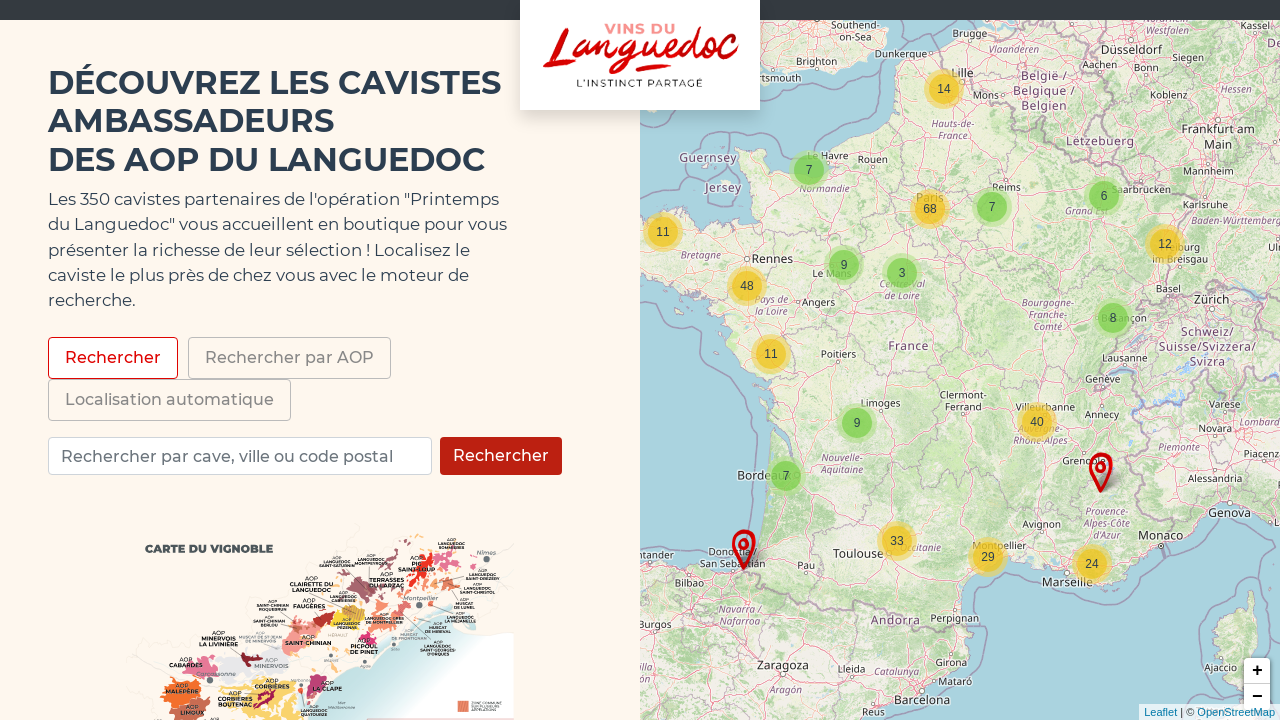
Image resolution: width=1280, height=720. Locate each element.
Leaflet (1160, 712)
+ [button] (1257, 671)
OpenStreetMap (1236, 712)
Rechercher (501, 455)
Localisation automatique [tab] (169, 399)
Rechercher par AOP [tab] (289, 357)
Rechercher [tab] (113, 357)
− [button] (1257, 697)
